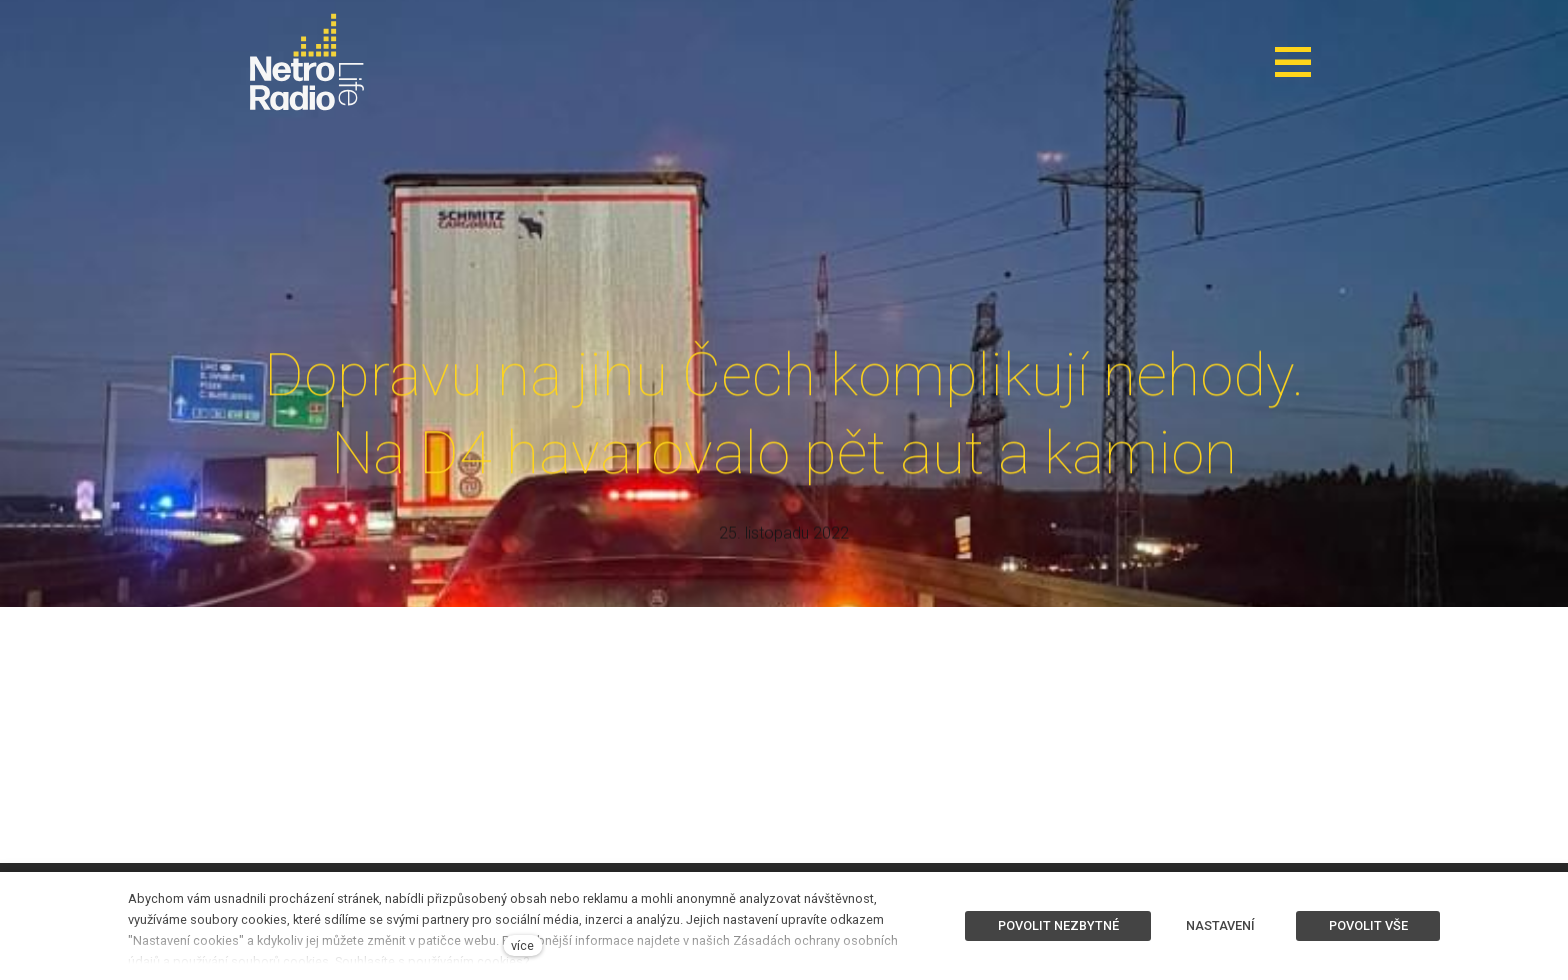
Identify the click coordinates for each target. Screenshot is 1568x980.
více (522, 945)
